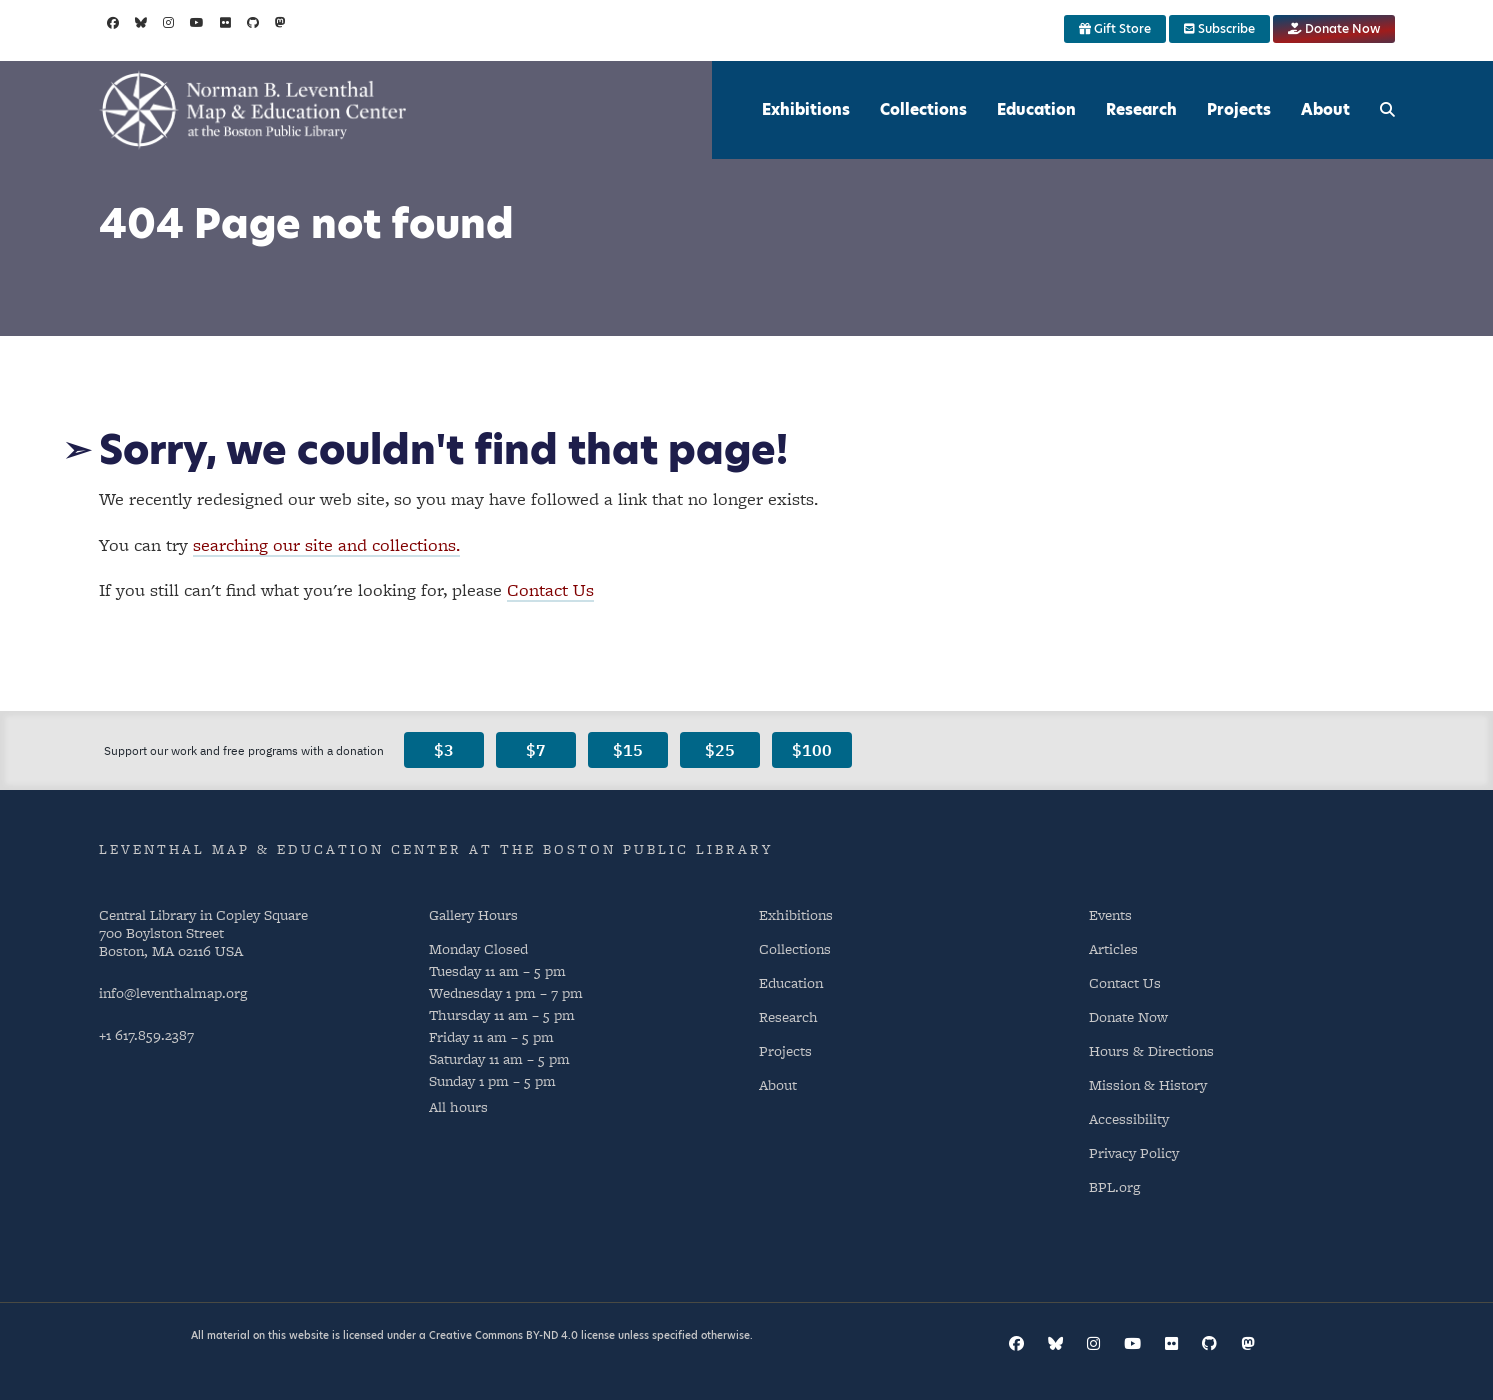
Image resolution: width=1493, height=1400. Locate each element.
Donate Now (1334, 28)
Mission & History (1148, 1084)
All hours (458, 1106)
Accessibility (1129, 1118)
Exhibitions (806, 109)
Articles (1113, 948)
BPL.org (1114, 1186)
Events (1110, 914)
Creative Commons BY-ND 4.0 (503, 1335)
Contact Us (550, 589)
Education (1036, 109)
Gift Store (1115, 28)
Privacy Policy (1134, 1152)
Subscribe (1219, 28)
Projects (1239, 109)
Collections (923, 109)
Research (1141, 109)
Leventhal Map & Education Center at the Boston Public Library (436, 849)
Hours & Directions (1151, 1050)
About (1325, 109)
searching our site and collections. (326, 544)
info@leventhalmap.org (173, 992)
